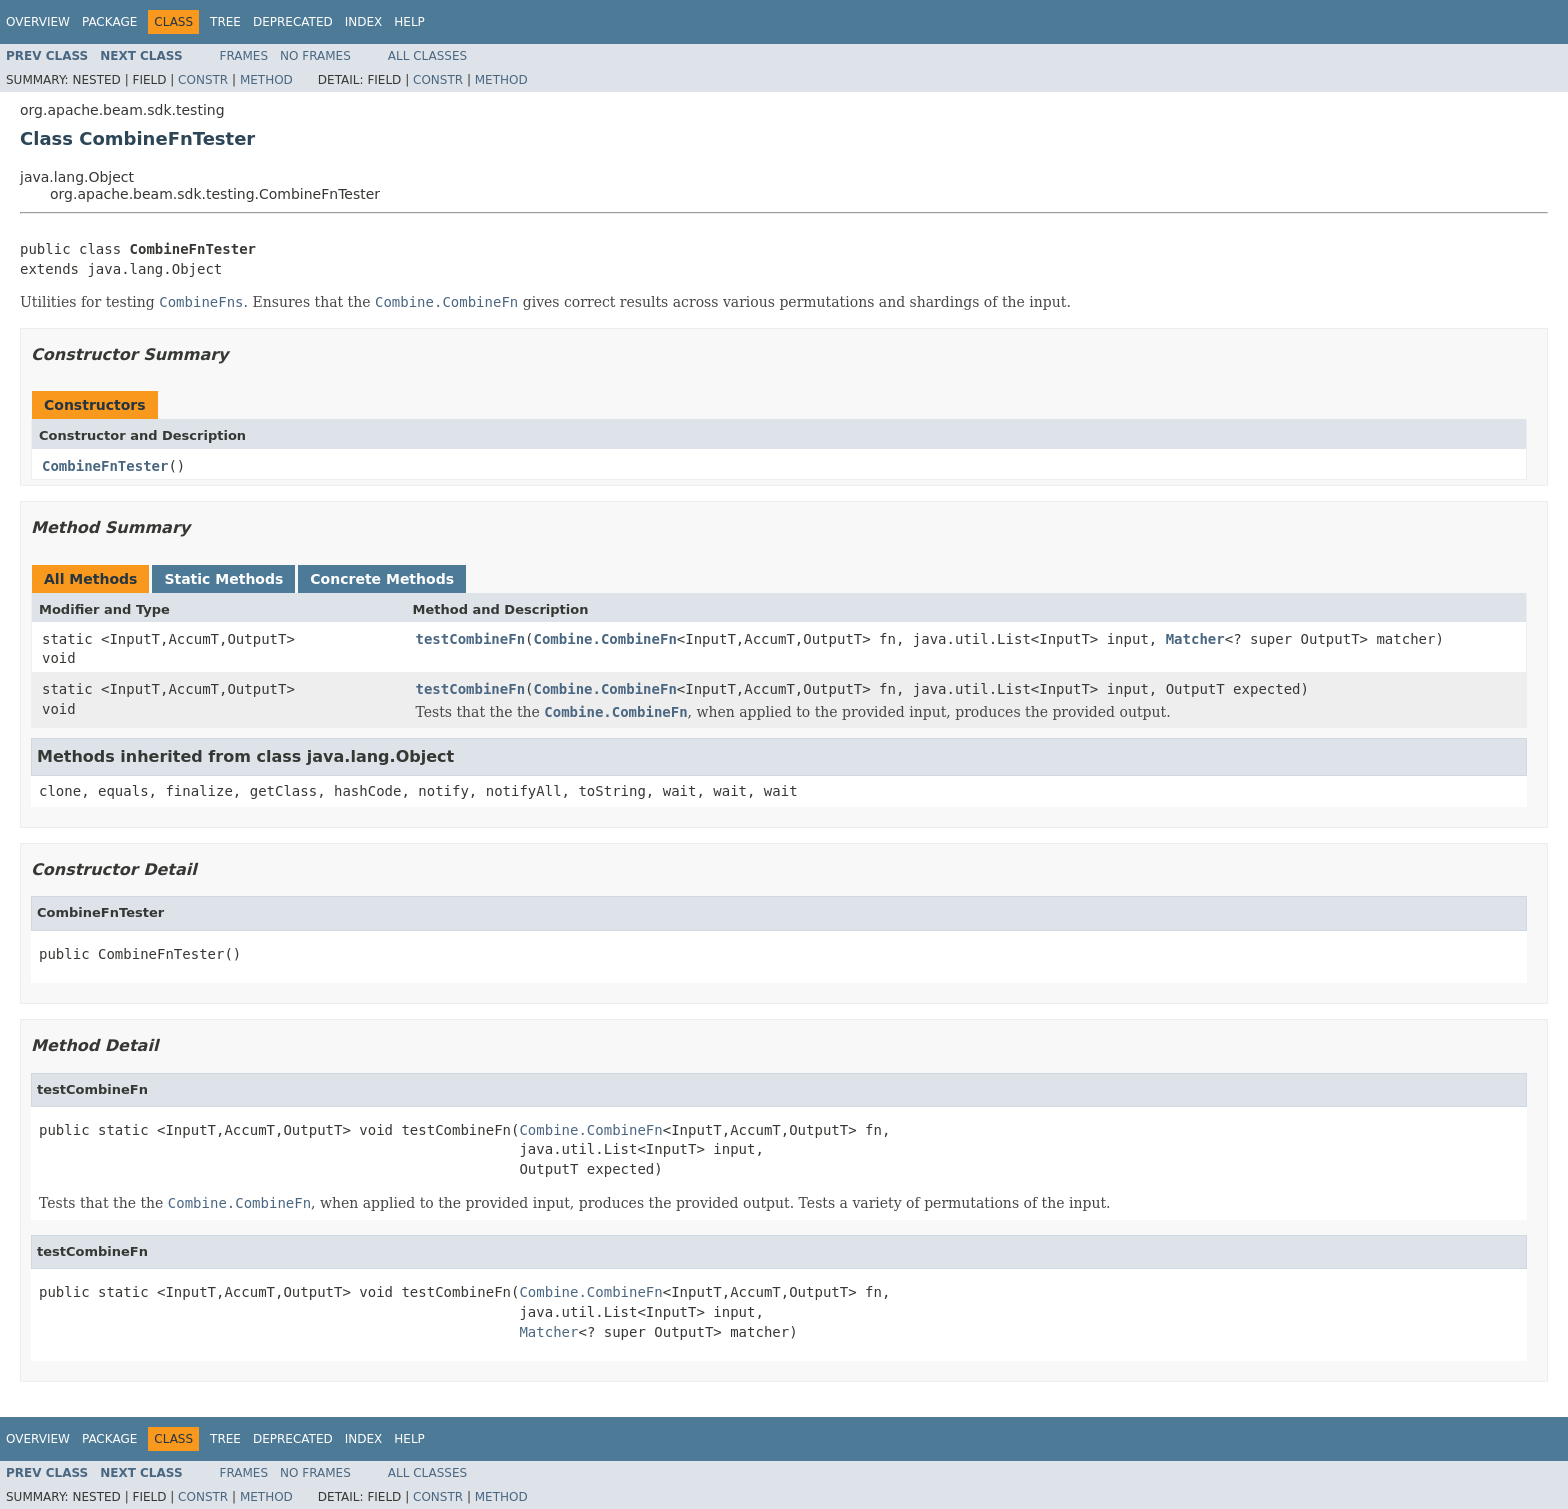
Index (364, 22)
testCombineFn (471, 639)
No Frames (315, 56)
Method (266, 80)
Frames (244, 56)
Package (109, 22)
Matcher (1195, 639)
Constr (203, 80)
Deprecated (293, 22)
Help (409, 22)
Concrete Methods (382, 579)
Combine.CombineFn (605, 639)
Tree (225, 22)
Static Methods (223, 579)
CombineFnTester (105, 466)
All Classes (427, 56)
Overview (38, 22)
